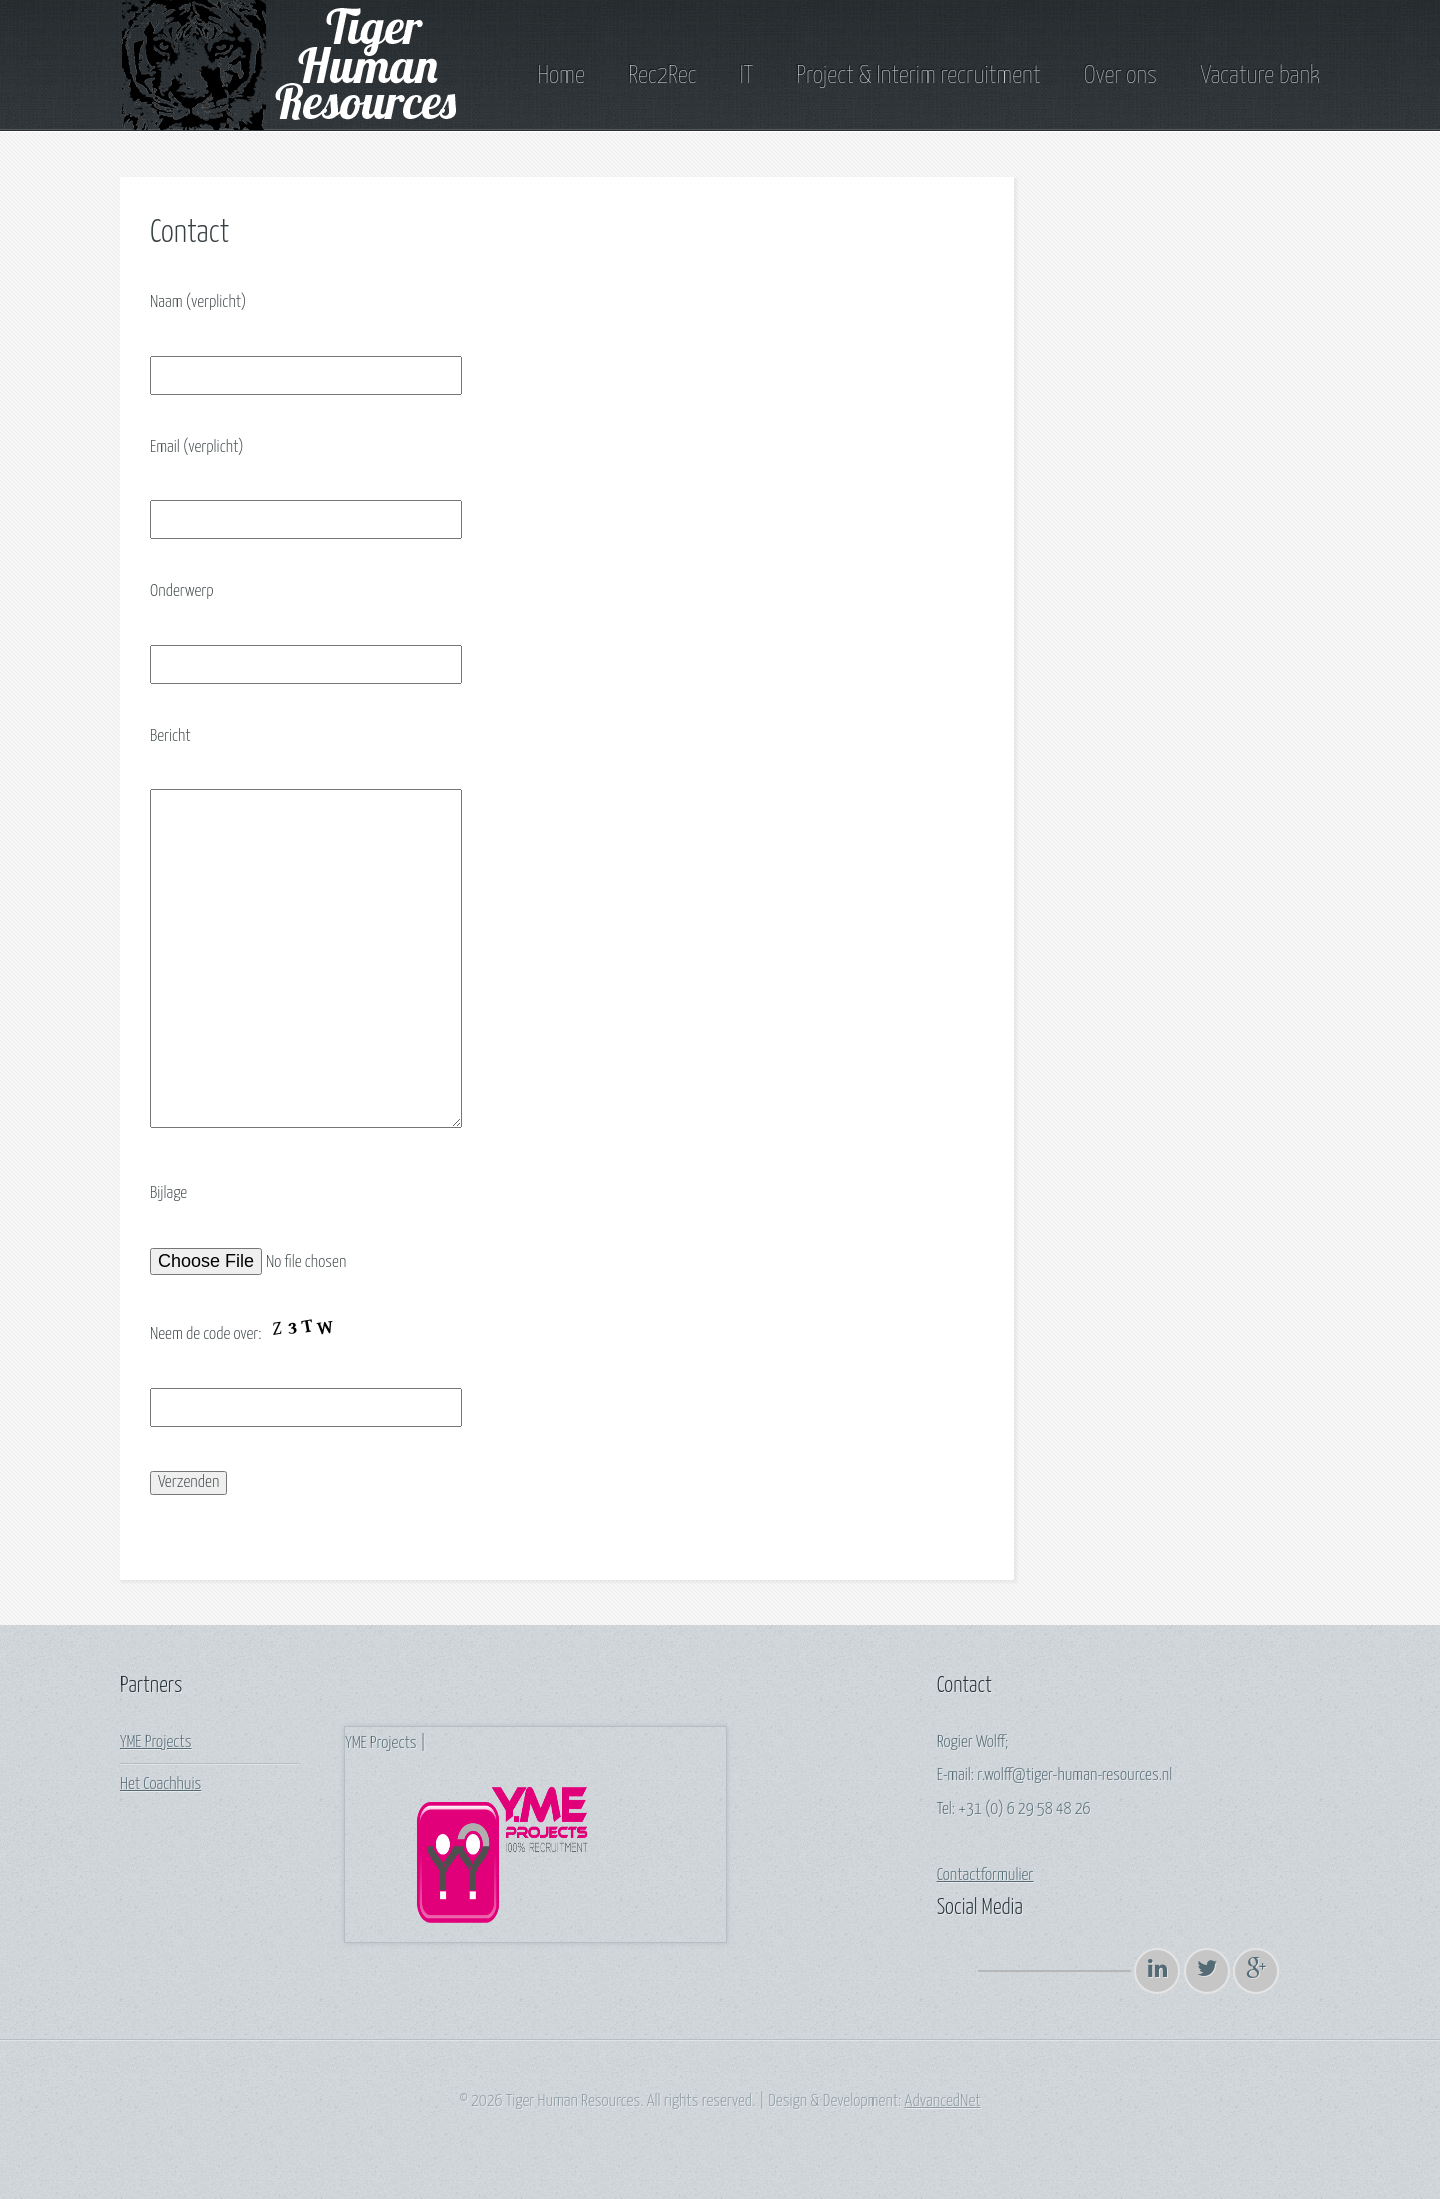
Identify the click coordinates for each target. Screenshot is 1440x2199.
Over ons (1120, 76)
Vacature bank (1260, 76)
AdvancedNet (943, 2101)
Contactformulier (985, 1875)
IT (746, 76)
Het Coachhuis (160, 1784)
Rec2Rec (662, 76)
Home (560, 76)
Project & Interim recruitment (918, 76)
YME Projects (155, 1742)
